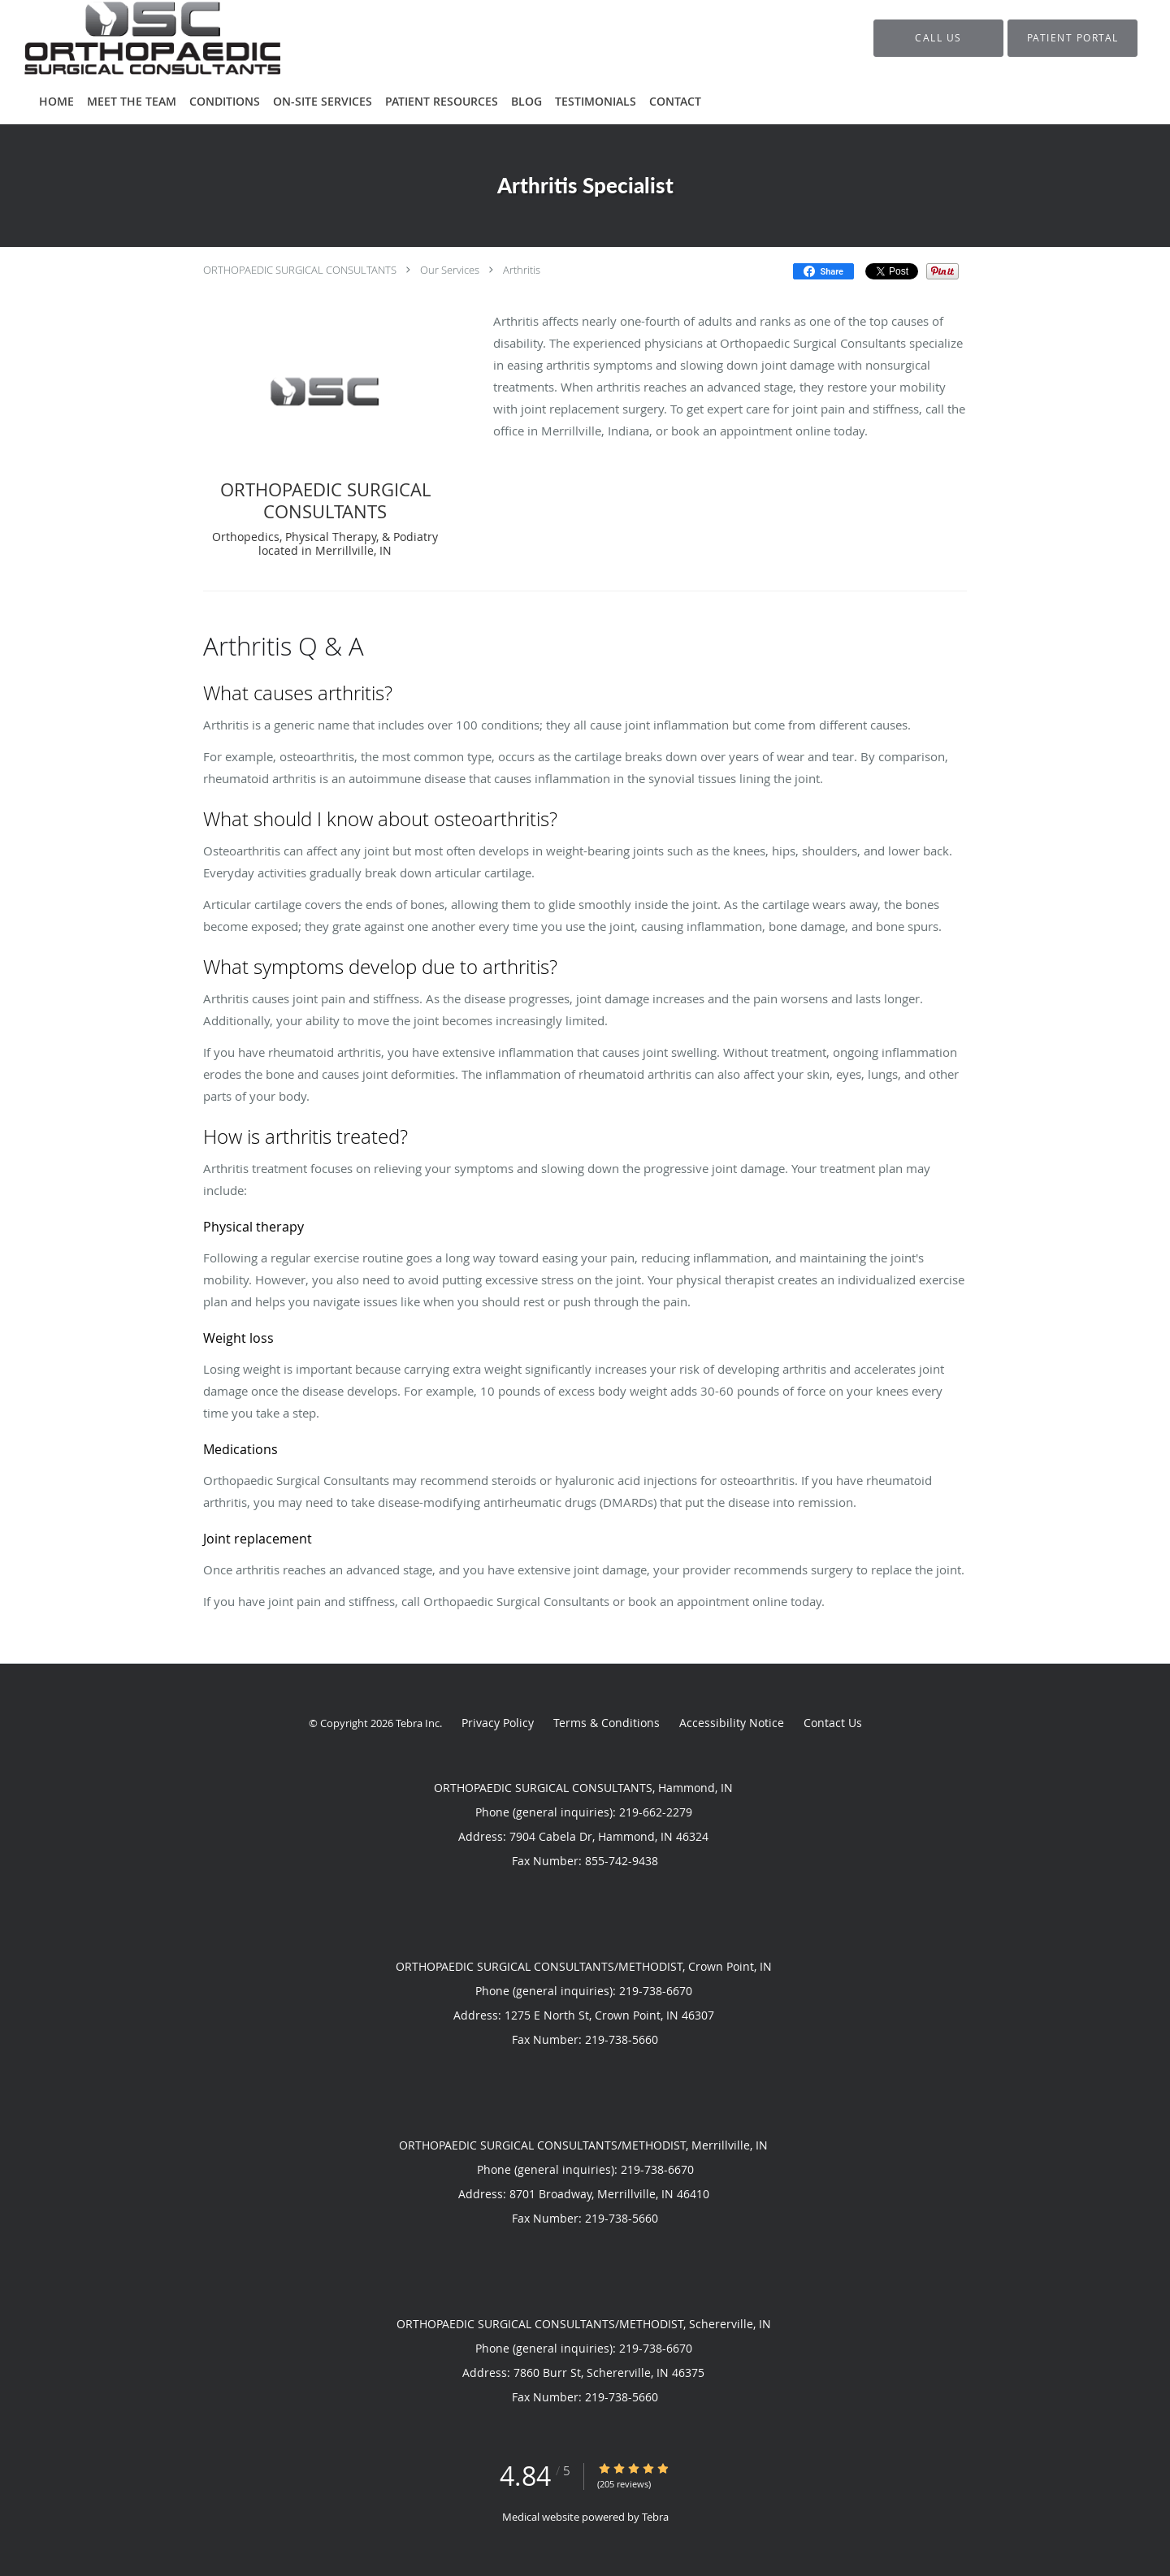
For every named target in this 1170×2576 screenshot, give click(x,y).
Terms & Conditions (606, 1722)
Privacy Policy (498, 1722)
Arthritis (521, 269)
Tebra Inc (418, 1723)
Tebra (655, 2516)
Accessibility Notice (731, 1722)
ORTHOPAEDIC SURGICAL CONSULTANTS (299, 269)
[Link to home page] (128, 38)
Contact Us (833, 1722)
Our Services (449, 269)
